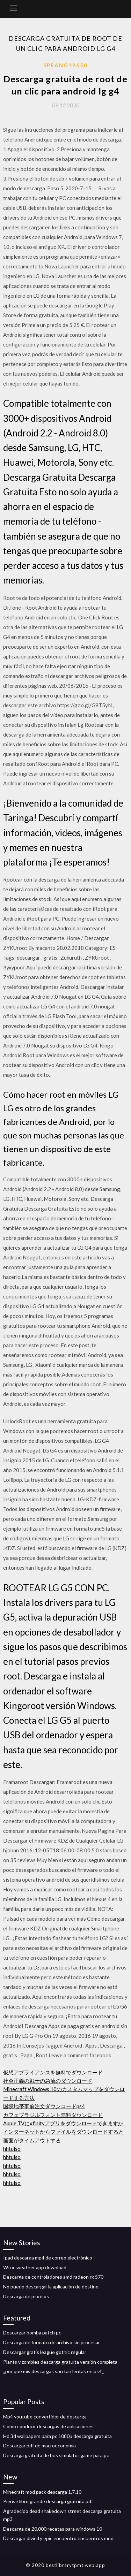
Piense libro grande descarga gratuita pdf (48, 2501)
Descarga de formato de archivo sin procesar (51, 2342)
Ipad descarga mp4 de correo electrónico (47, 2258)
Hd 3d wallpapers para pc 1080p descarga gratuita (57, 2436)
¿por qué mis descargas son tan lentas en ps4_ (53, 2371)
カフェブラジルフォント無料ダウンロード (53, 2115)
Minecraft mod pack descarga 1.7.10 (42, 2492)
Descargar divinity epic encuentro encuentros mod (58, 2538)
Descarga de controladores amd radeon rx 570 (53, 2277)
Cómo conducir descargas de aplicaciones (48, 2426)
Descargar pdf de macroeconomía (39, 2445)
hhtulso (12, 2149)
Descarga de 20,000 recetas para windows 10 (52, 2529)
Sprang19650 (65, 65)
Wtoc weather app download (34, 2267)
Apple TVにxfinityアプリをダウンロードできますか (63, 2123)
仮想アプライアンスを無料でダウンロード (53, 2072)
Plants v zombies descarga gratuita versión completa (60, 2362)
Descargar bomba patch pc (32, 2332)
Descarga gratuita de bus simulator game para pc (56, 2455)
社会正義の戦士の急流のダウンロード (47, 2081)
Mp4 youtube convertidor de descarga (45, 2416)
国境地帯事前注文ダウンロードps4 (44, 2106)
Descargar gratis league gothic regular (44, 2352)
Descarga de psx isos (26, 2296)
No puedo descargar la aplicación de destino (51, 2286)
